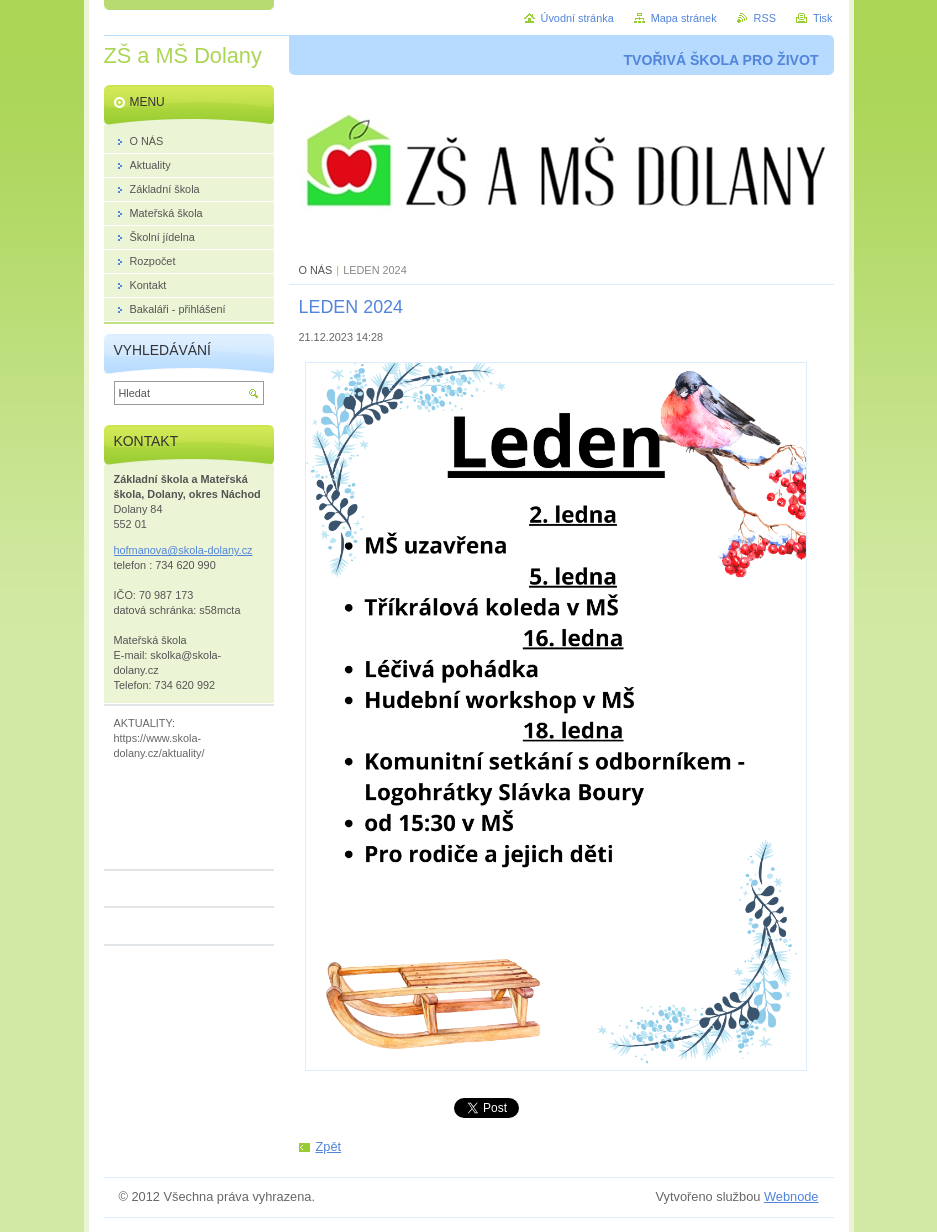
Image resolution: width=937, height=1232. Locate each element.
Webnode (791, 1196)
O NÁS (316, 270)
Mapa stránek (684, 18)
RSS (765, 18)
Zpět (329, 1146)
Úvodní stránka (577, 18)
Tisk (823, 18)
